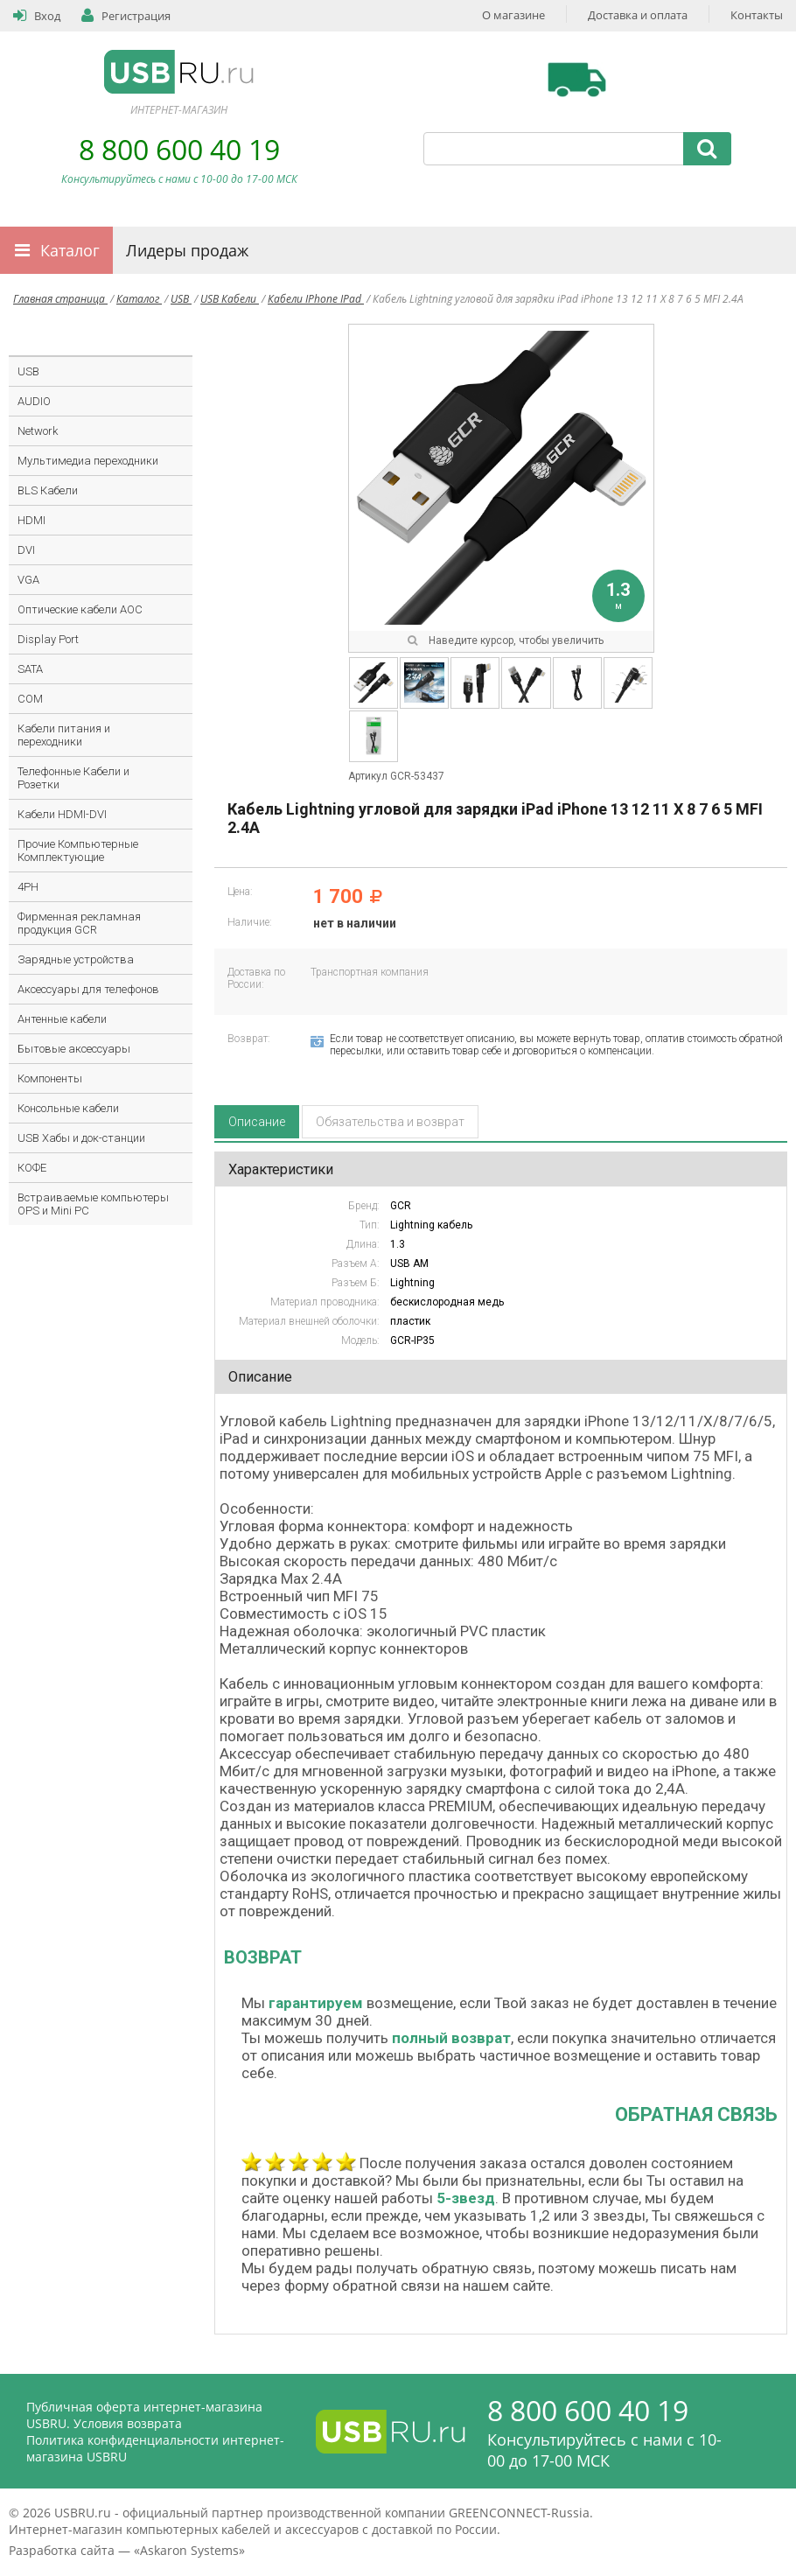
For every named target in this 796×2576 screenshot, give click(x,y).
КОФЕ (31, 1167)
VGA (28, 579)
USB (181, 298)
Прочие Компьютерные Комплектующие (77, 850)
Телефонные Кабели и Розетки (73, 778)
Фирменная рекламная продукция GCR (79, 923)
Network (37, 431)
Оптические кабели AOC (80, 609)
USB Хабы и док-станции (81, 1137)
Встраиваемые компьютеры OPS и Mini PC (93, 1204)
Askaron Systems (189, 2550)
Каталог (70, 250)
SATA (30, 669)
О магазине (513, 15)
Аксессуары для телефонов (88, 989)
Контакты (756, 15)
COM (30, 698)
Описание (256, 1122)
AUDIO (34, 401)
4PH (27, 886)
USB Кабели (229, 298)
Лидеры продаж (187, 250)
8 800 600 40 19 (179, 149)
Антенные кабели (62, 1019)
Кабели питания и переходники (63, 735)
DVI (26, 549)
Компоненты (49, 1078)
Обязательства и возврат (390, 1122)
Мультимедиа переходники (87, 460)
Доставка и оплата (638, 15)
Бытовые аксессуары (73, 1048)
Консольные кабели (68, 1108)
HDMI (31, 520)
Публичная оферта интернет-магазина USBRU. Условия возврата (144, 2415)
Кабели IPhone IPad (316, 298)
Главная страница (60, 298)
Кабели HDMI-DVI (62, 814)
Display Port (48, 639)
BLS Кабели (47, 490)
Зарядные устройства (75, 959)
